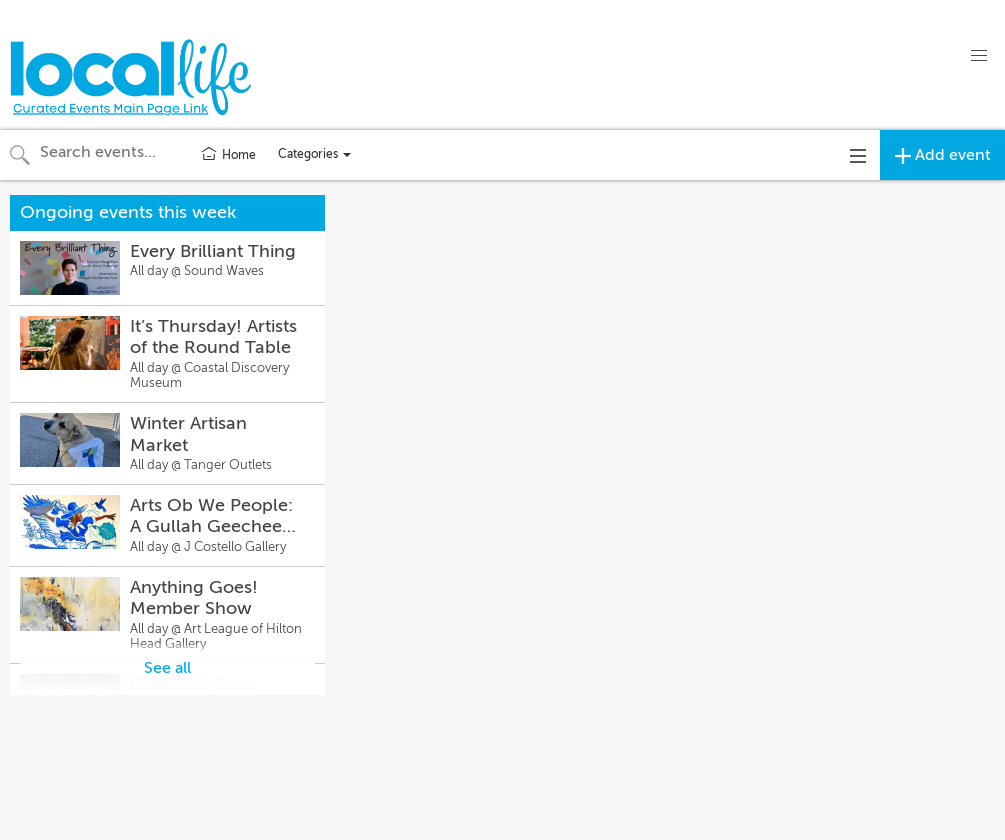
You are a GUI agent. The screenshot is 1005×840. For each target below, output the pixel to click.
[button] (979, 56)
